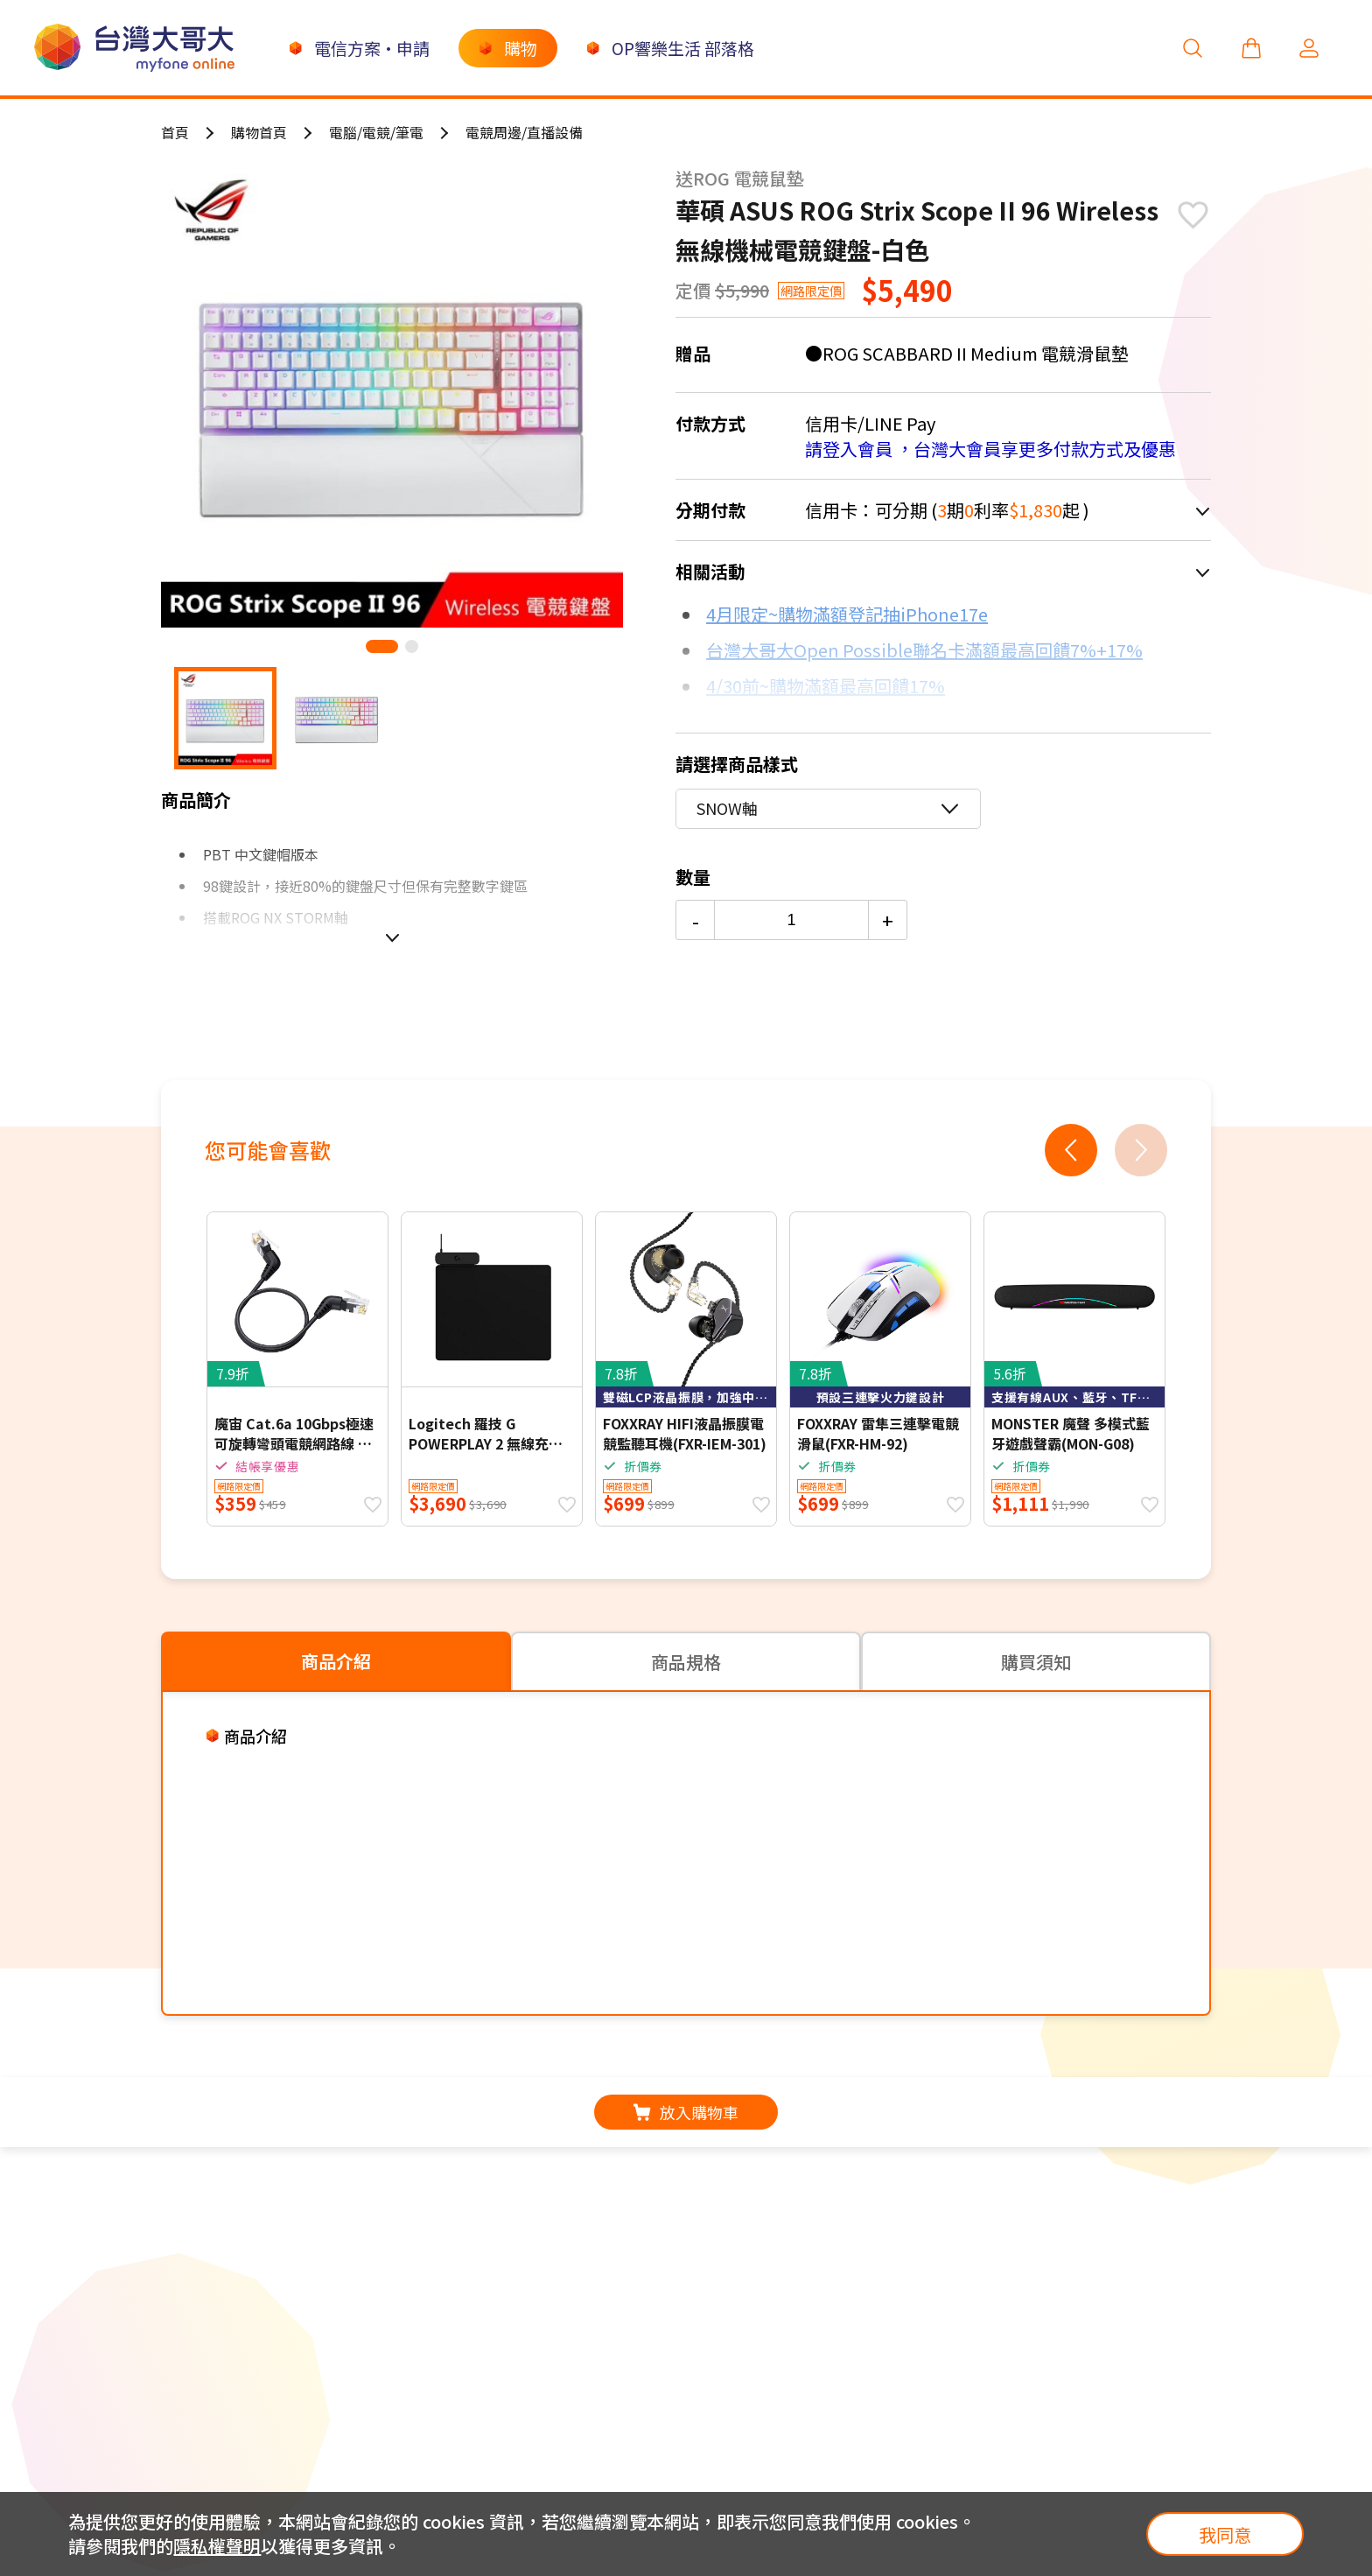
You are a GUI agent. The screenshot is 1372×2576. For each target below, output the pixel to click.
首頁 (175, 132)
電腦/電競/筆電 (376, 132)
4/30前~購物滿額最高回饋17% (825, 685)
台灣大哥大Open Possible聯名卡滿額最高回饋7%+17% (924, 650)
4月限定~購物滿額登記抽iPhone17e (847, 614)
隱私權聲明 (217, 2545)
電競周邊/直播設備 (524, 132)
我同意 (1225, 2534)
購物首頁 (259, 132)
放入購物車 (686, 2112)
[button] (382, 646)
